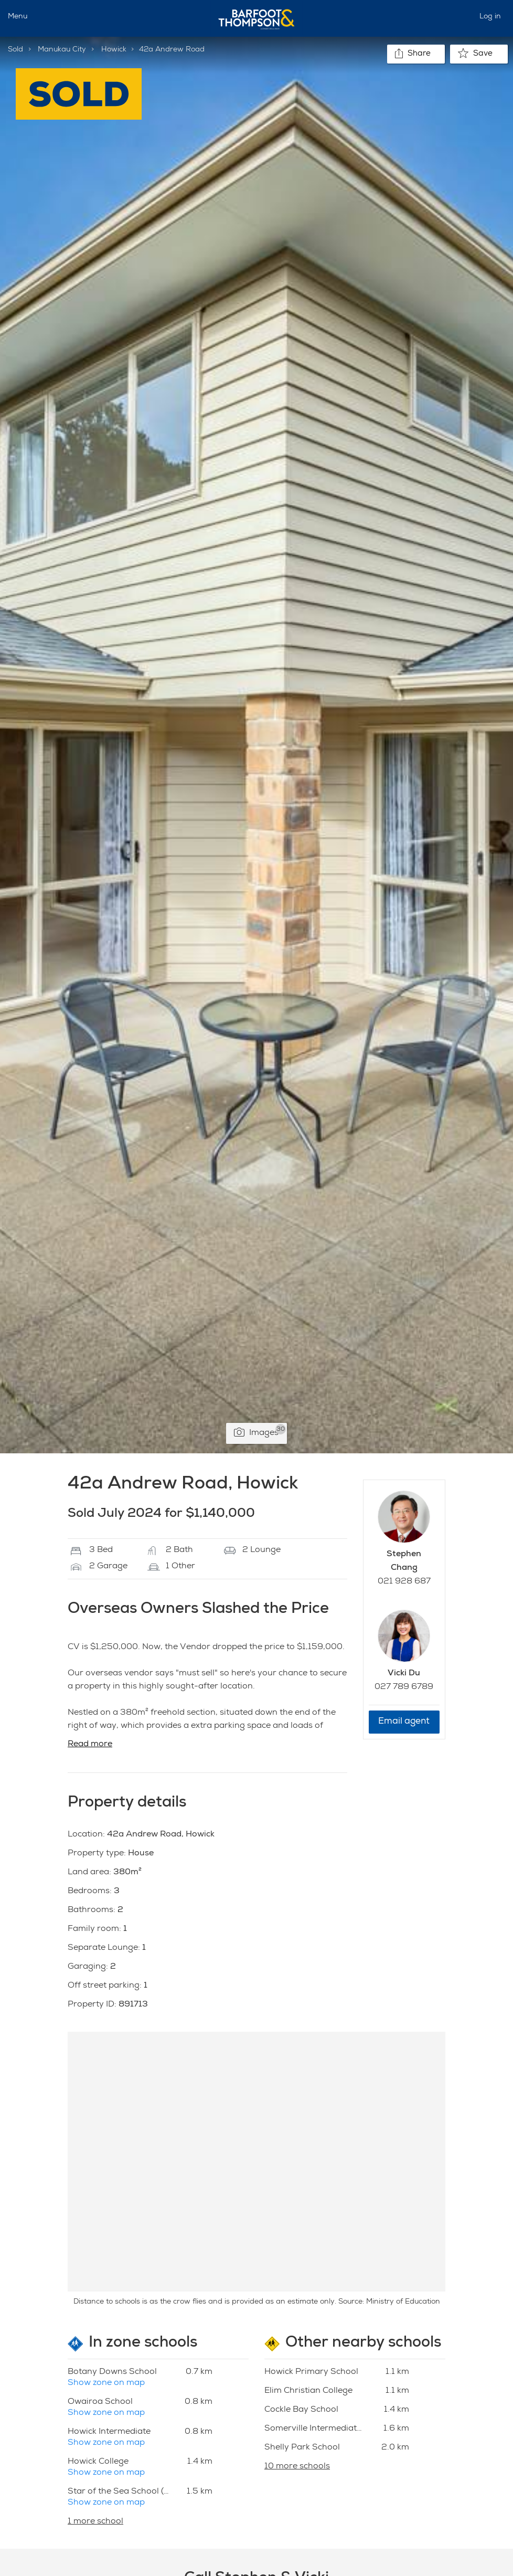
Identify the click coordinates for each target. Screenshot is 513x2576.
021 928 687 (404, 1582)
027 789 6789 (404, 1687)
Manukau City (62, 50)
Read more (90, 1744)
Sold (15, 50)
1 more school (95, 2522)
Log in (490, 16)
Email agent (404, 1721)
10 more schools (297, 2467)
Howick (113, 50)
